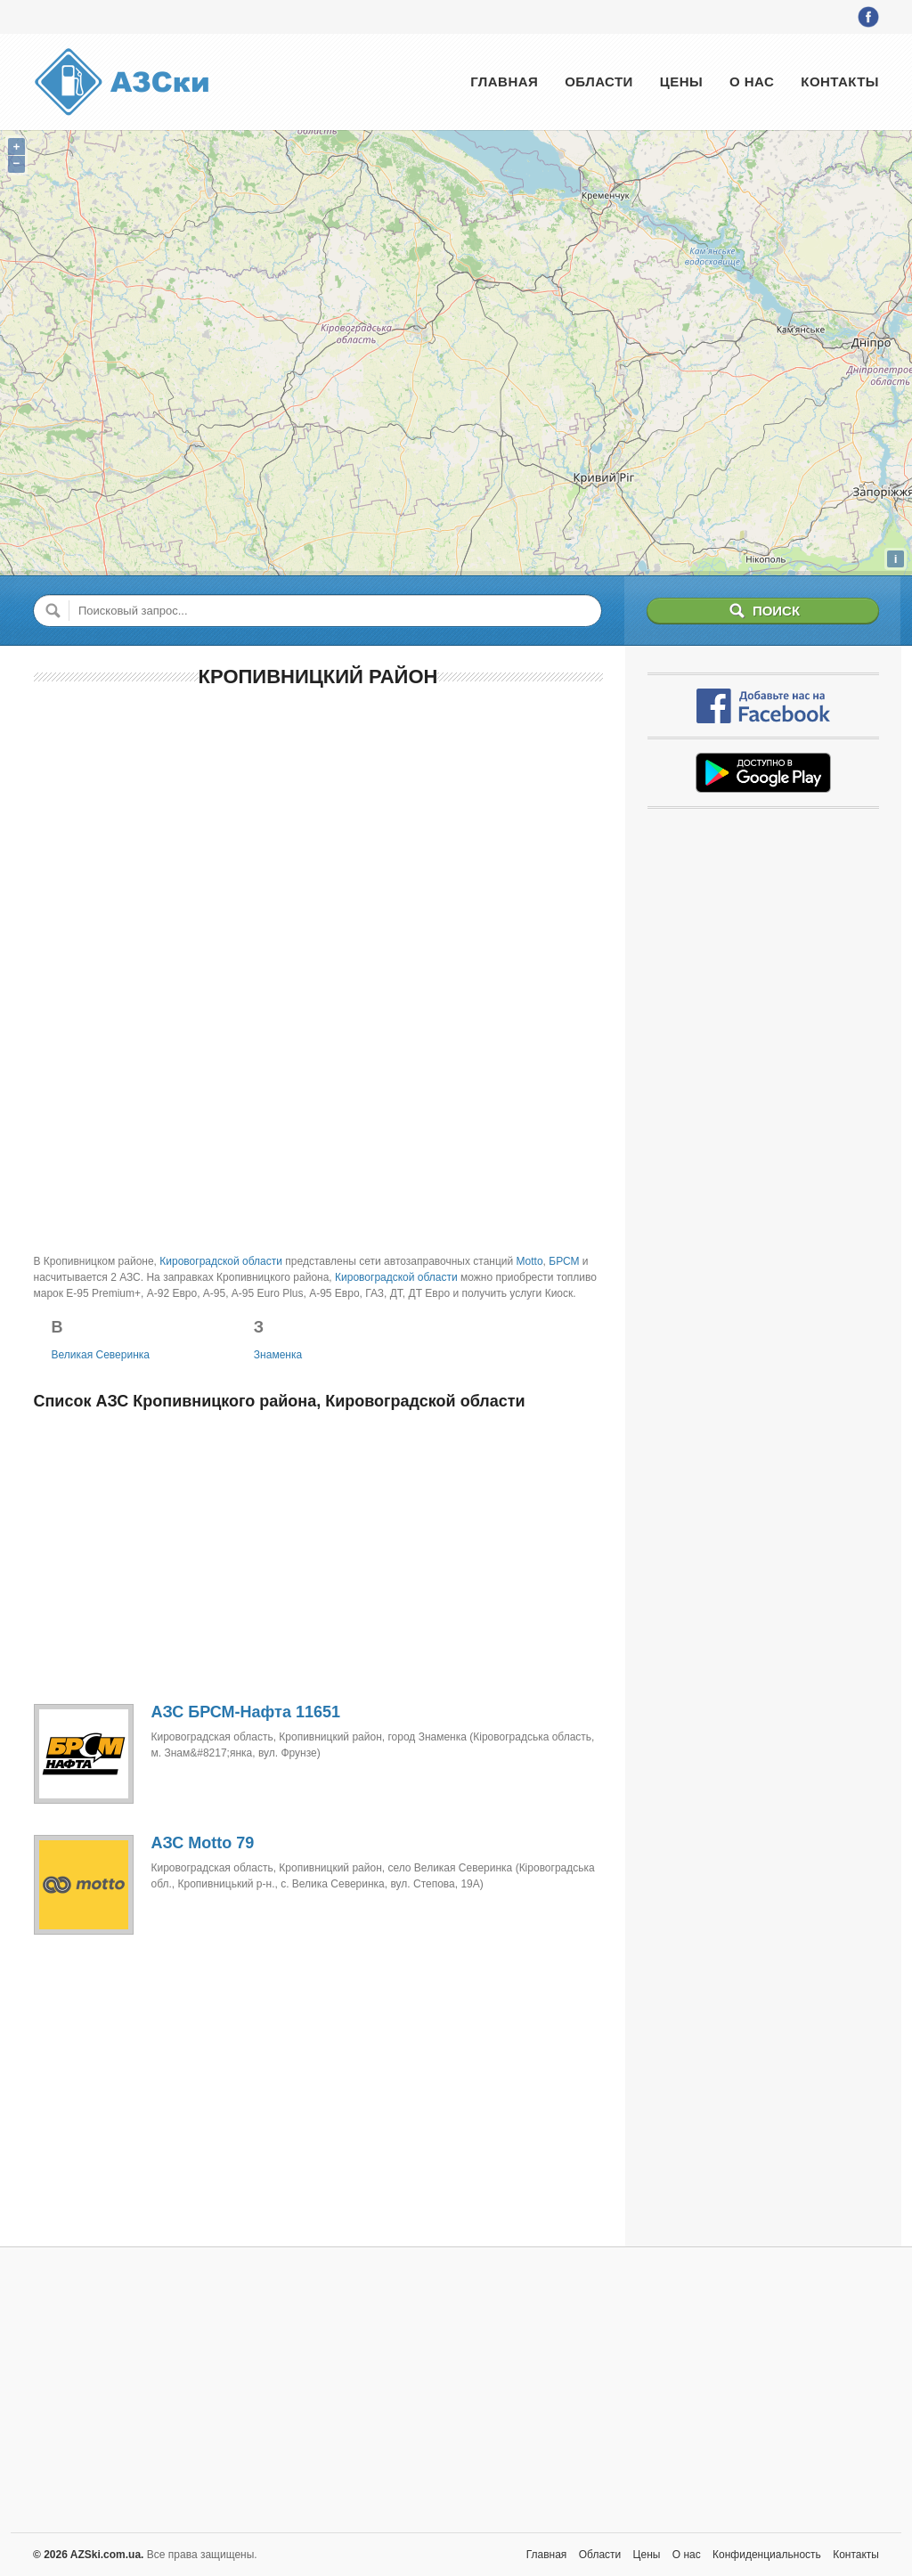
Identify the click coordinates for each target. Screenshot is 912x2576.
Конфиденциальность (766, 2554)
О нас (751, 81)
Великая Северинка (101, 1355)
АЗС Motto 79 (203, 1843)
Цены (681, 81)
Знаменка (278, 1355)
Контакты (840, 81)
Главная (504, 81)
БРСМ (564, 1261)
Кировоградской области (220, 1261)
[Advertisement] (318, 833)
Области (599, 81)
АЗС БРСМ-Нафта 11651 (245, 1712)
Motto (530, 1261)
